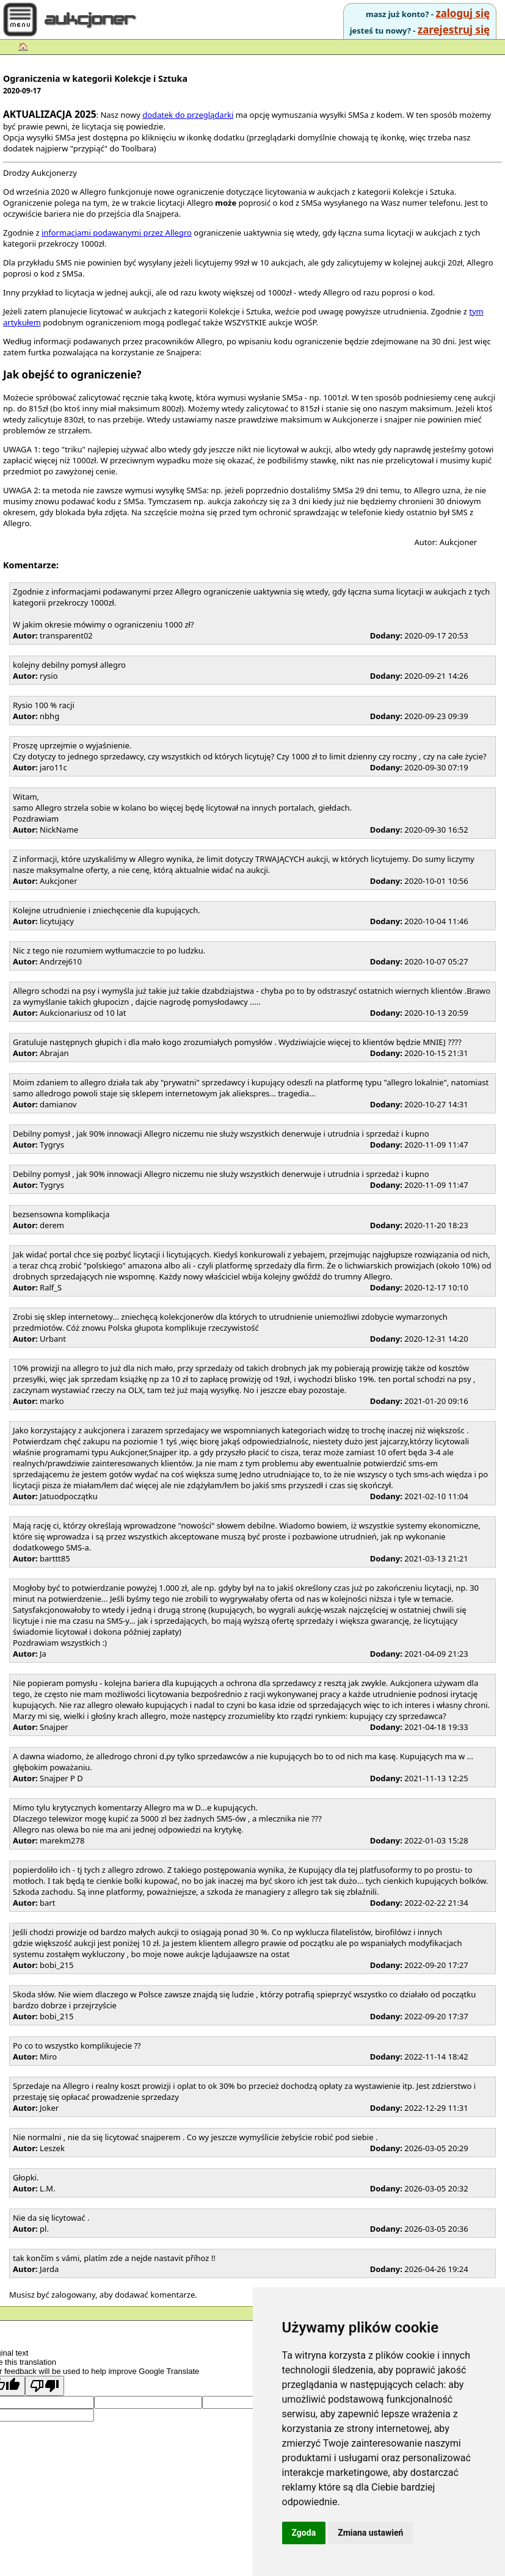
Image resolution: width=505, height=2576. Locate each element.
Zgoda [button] (304, 2533)
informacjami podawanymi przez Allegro (117, 232)
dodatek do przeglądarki (187, 114)
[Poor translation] (44, 2386)
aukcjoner (90, 19)
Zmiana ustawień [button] (370, 2533)
